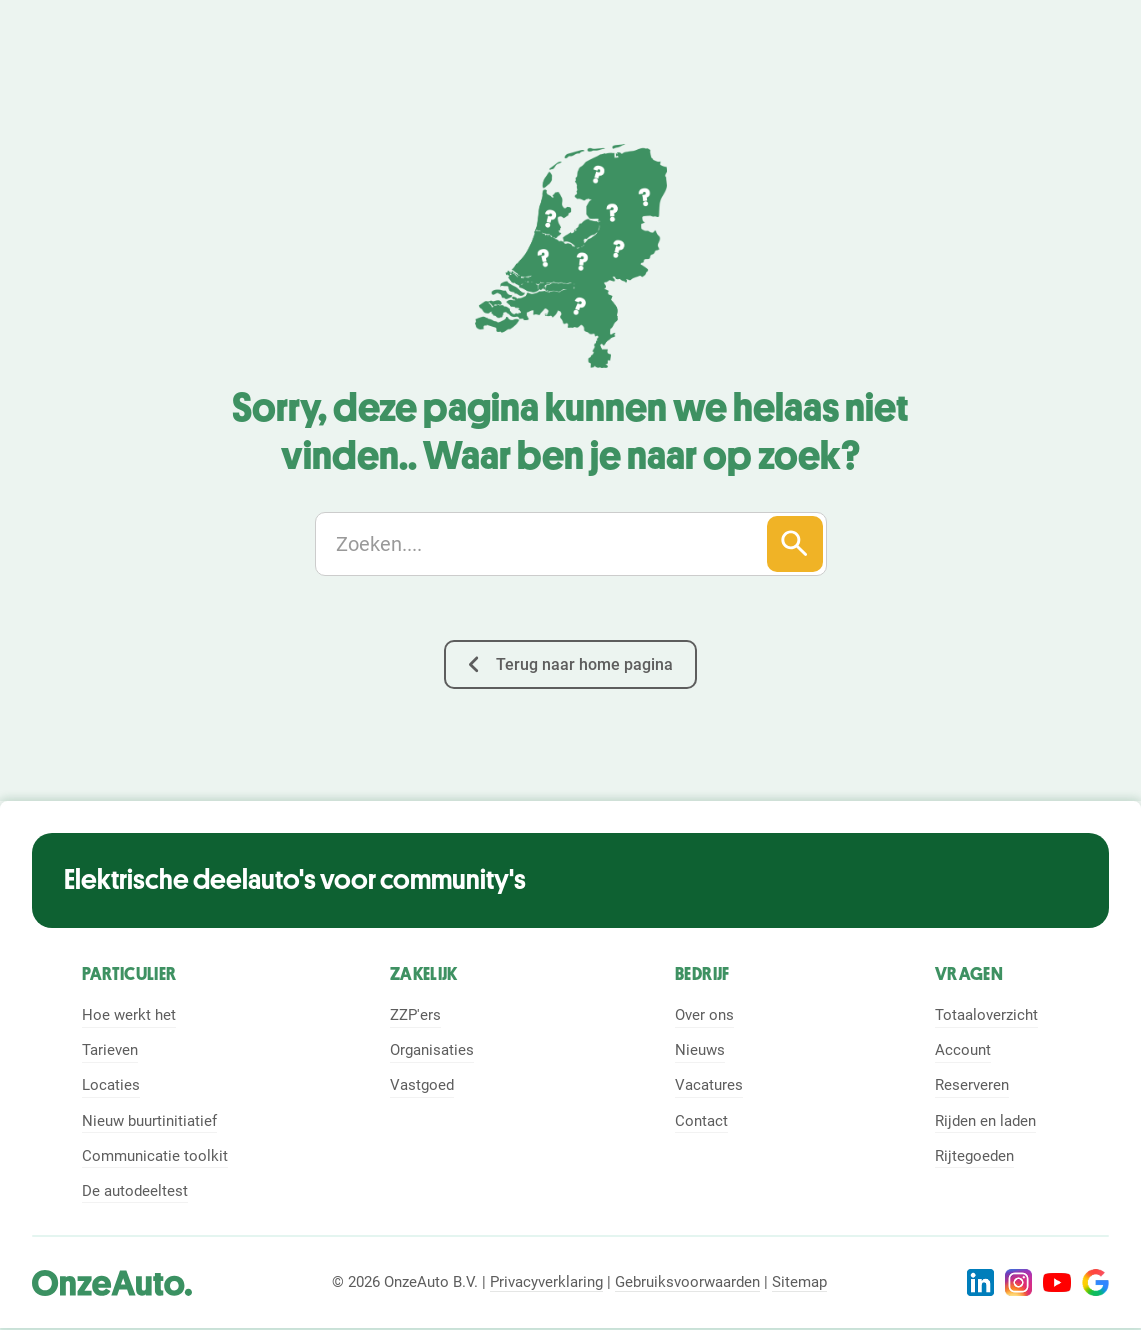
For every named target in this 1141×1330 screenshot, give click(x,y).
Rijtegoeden (974, 1156)
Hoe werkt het (129, 1015)
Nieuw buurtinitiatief (149, 1121)
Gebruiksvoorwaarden (687, 1282)
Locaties (111, 1085)
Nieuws (700, 1050)
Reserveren (972, 1085)
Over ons (704, 1015)
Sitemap (799, 1282)
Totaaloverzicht (986, 1015)
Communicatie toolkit (155, 1156)
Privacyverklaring (546, 1282)
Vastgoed (422, 1085)
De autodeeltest (135, 1191)
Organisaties (432, 1050)
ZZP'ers (415, 1015)
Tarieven (110, 1050)
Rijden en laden (985, 1121)
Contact (701, 1121)
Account (963, 1050)
